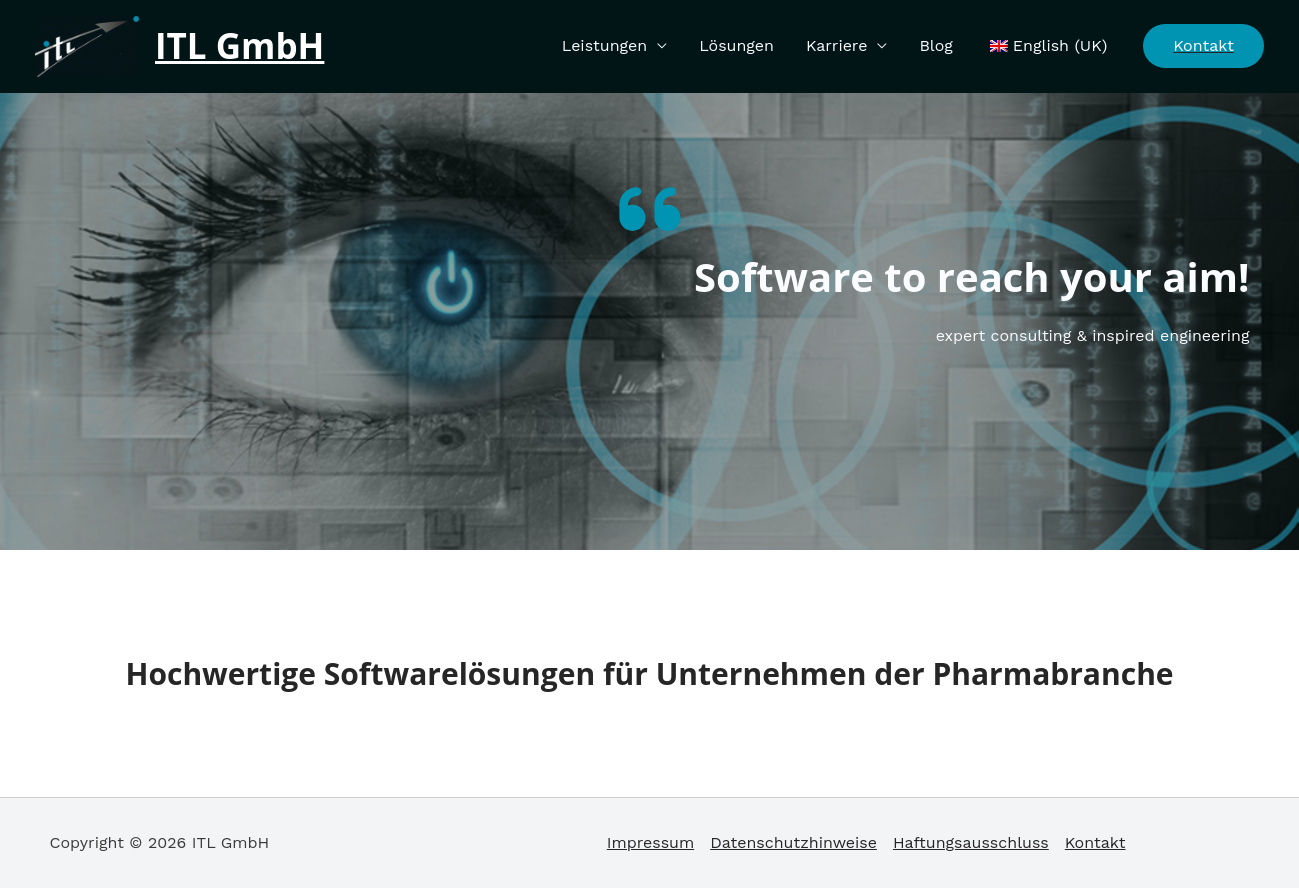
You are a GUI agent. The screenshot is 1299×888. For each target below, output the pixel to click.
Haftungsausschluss (971, 842)
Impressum (650, 842)
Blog (935, 45)
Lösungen (736, 45)
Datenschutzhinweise (793, 842)
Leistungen (604, 45)
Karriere (836, 45)
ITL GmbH (239, 45)
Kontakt (1095, 842)
